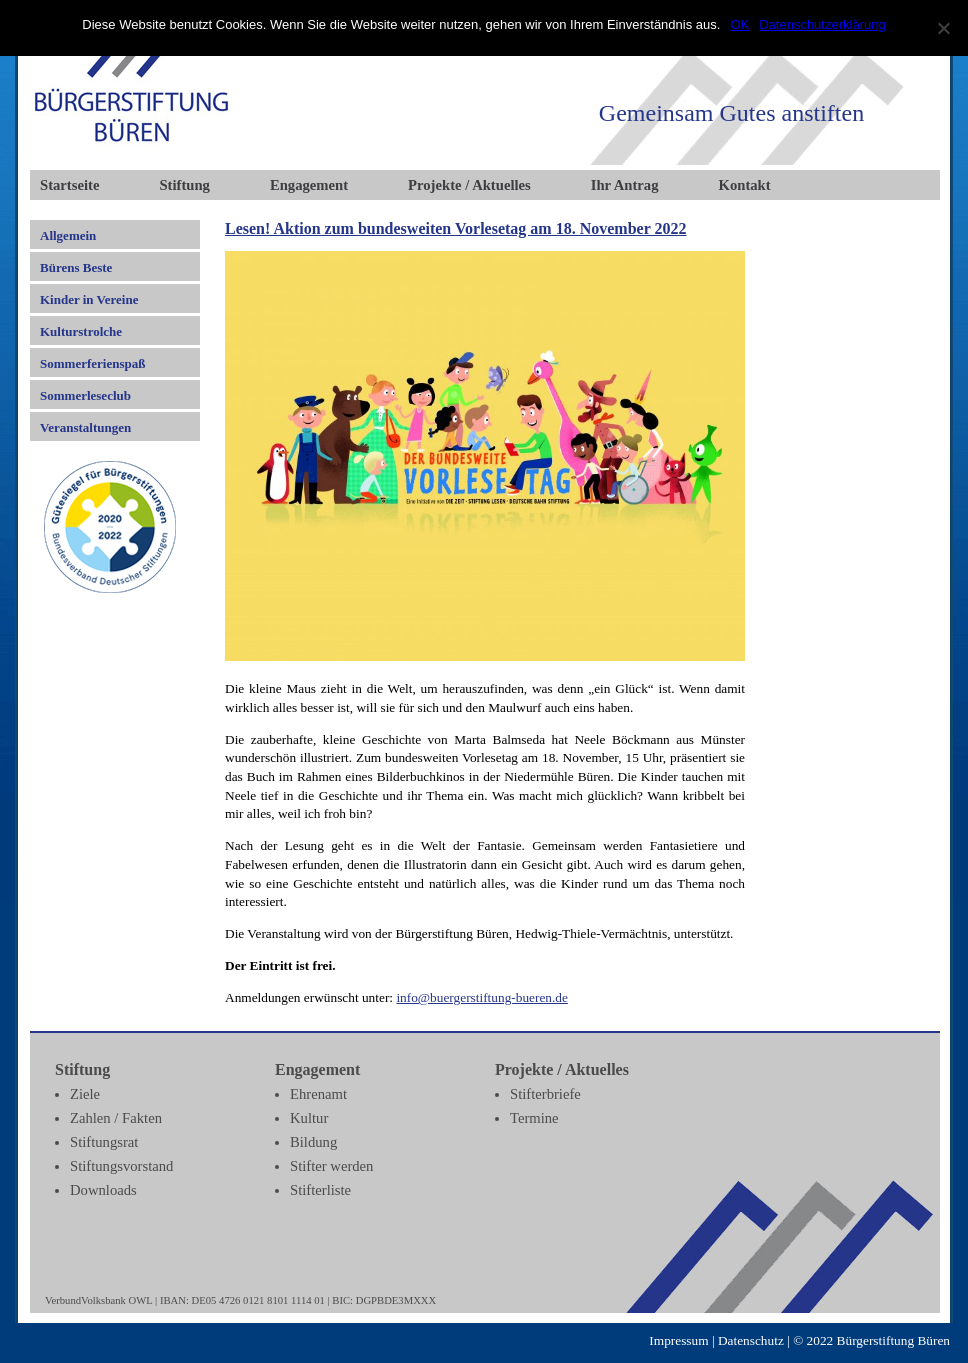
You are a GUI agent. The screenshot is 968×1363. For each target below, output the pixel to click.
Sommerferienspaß (92, 363)
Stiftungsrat (104, 1142)
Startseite (69, 185)
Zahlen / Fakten (116, 1118)
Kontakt (745, 185)
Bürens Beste (76, 267)
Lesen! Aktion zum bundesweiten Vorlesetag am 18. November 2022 (455, 228)
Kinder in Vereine (89, 299)
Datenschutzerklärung (822, 24)
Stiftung (184, 185)
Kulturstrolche (81, 331)
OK (739, 24)
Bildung (313, 1142)
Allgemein (68, 235)
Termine (534, 1118)
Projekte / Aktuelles (469, 185)
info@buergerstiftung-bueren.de (482, 997)
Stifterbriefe (545, 1094)
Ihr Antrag (625, 185)
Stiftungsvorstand (121, 1166)
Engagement (309, 185)
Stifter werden (331, 1166)
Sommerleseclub (85, 395)
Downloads (103, 1190)
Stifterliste (320, 1190)
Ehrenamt (318, 1094)
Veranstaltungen (85, 427)
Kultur (309, 1118)
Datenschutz (751, 1340)
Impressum (678, 1340)
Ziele (85, 1094)
